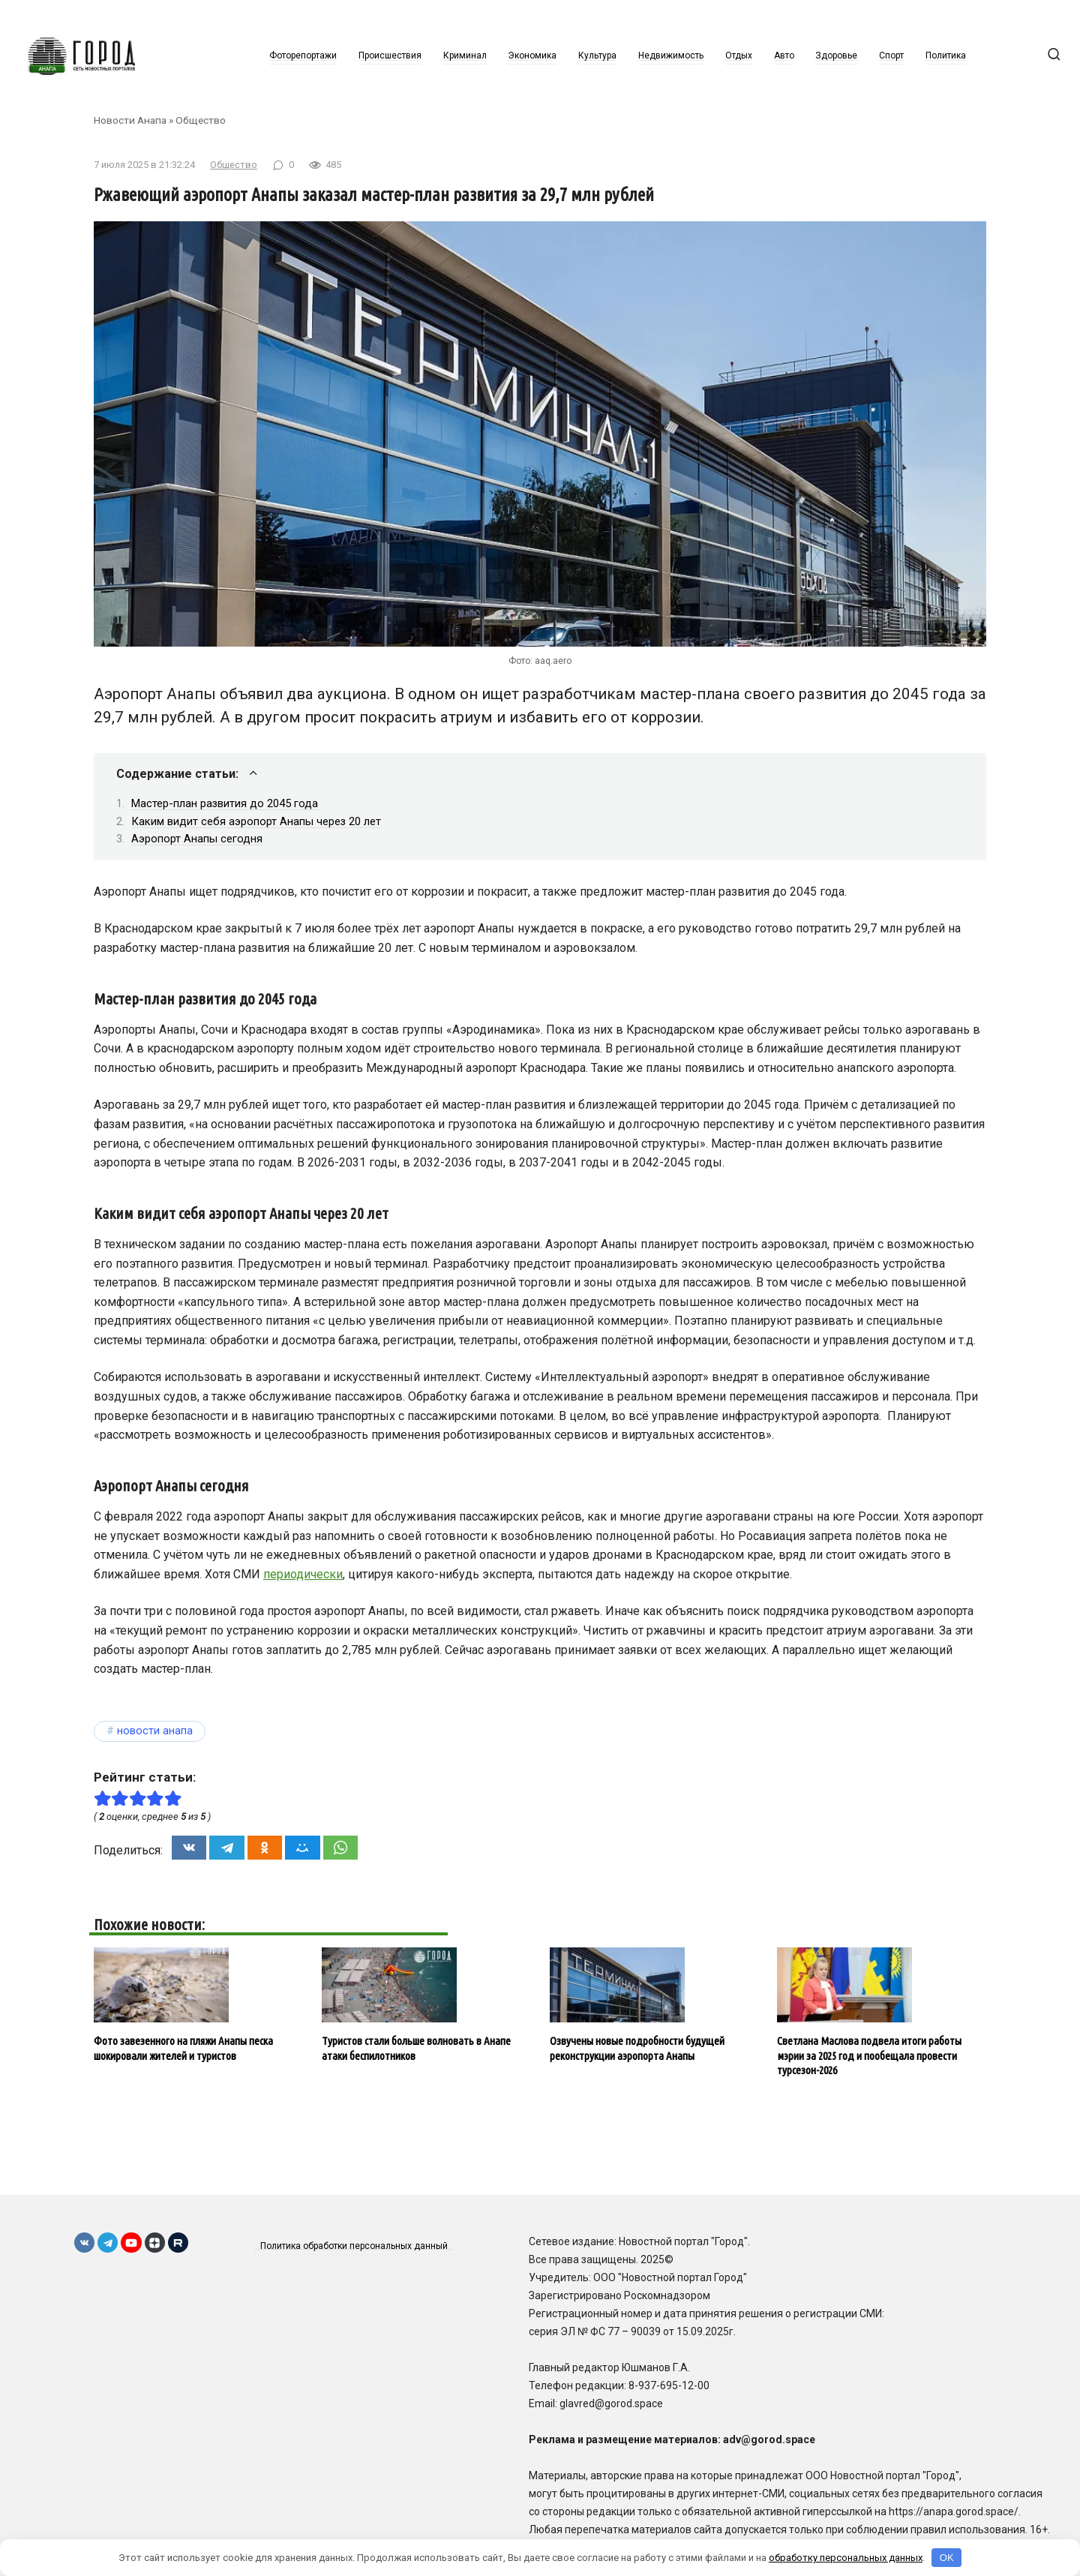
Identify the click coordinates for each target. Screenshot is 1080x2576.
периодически (303, 1574)
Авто (784, 55)
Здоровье (836, 55)
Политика (946, 55)
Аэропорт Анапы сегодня (196, 838)
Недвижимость (671, 55)
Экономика (532, 55)
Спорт (891, 55)
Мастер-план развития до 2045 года (224, 803)
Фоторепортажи (303, 55)
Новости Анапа (130, 120)
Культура (597, 55)
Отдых (738, 55)
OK (947, 2557)
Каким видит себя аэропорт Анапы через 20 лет (256, 821)
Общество (201, 120)
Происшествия (390, 55)
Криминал (465, 55)
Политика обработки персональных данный (355, 2246)
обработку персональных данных (845, 2557)
